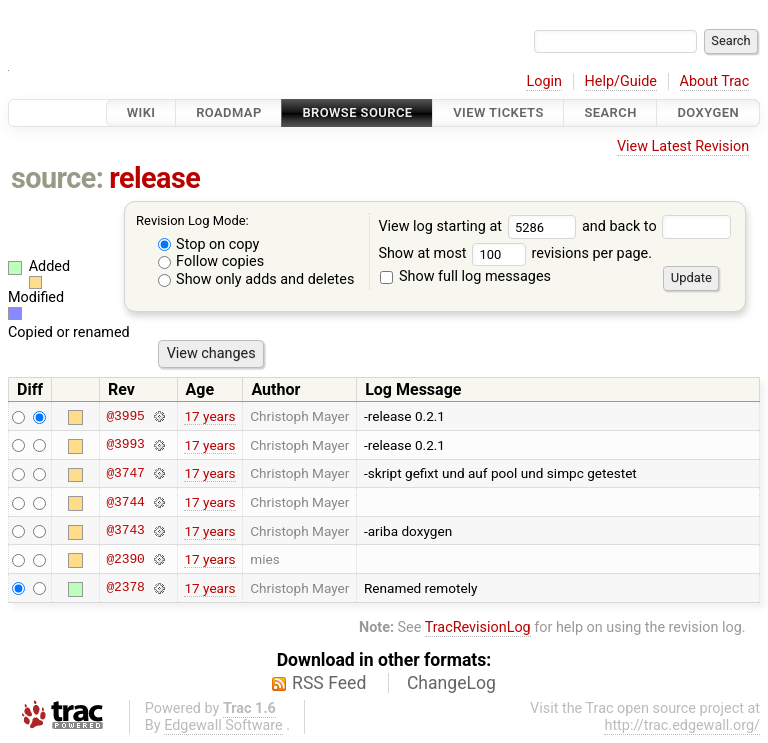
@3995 (125, 416)
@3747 (125, 473)
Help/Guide (621, 81)
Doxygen (708, 112)
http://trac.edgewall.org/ (682, 725)
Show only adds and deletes (256, 279)
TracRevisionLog (478, 627)
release (154, 178)
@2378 (125, 588)
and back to (656, 226)
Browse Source (357, 112)
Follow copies (211, 261)
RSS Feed (329, 683)
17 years (209, 416)
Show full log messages (465, 276)
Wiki (141, 112)
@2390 (125, 559)
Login (544, 81)
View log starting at (480, 226)
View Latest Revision (683, 146)
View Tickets (498, 112)
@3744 (125, 502)
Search (610, 112)
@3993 (125, 445)
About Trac (715, 81)
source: (57, 178)
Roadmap (229, 112)
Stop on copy (209, 244)
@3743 (125, 531)
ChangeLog (451, 683)
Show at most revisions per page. (515, 253)
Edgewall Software (223, 725)
